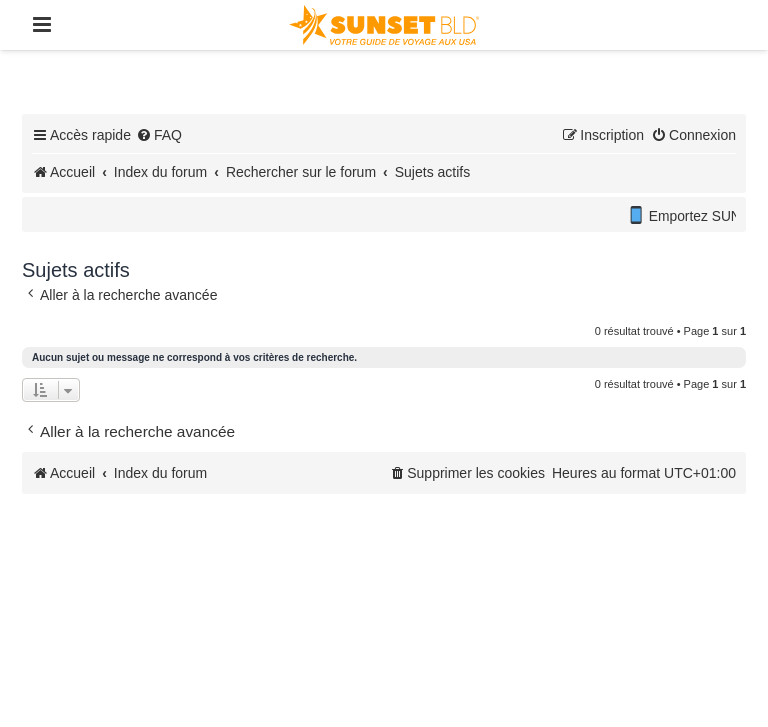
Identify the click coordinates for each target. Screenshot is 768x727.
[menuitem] (159, 135)
